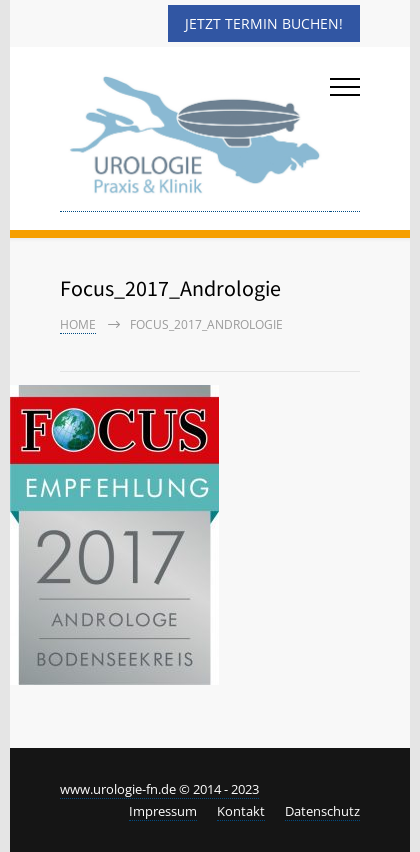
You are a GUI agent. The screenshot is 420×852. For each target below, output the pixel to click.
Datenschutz (322, 811)
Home (78, 324)
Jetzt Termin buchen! (264, 23)
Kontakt (241, 811)
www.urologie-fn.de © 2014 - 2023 (159, 789)
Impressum (163, 811)
